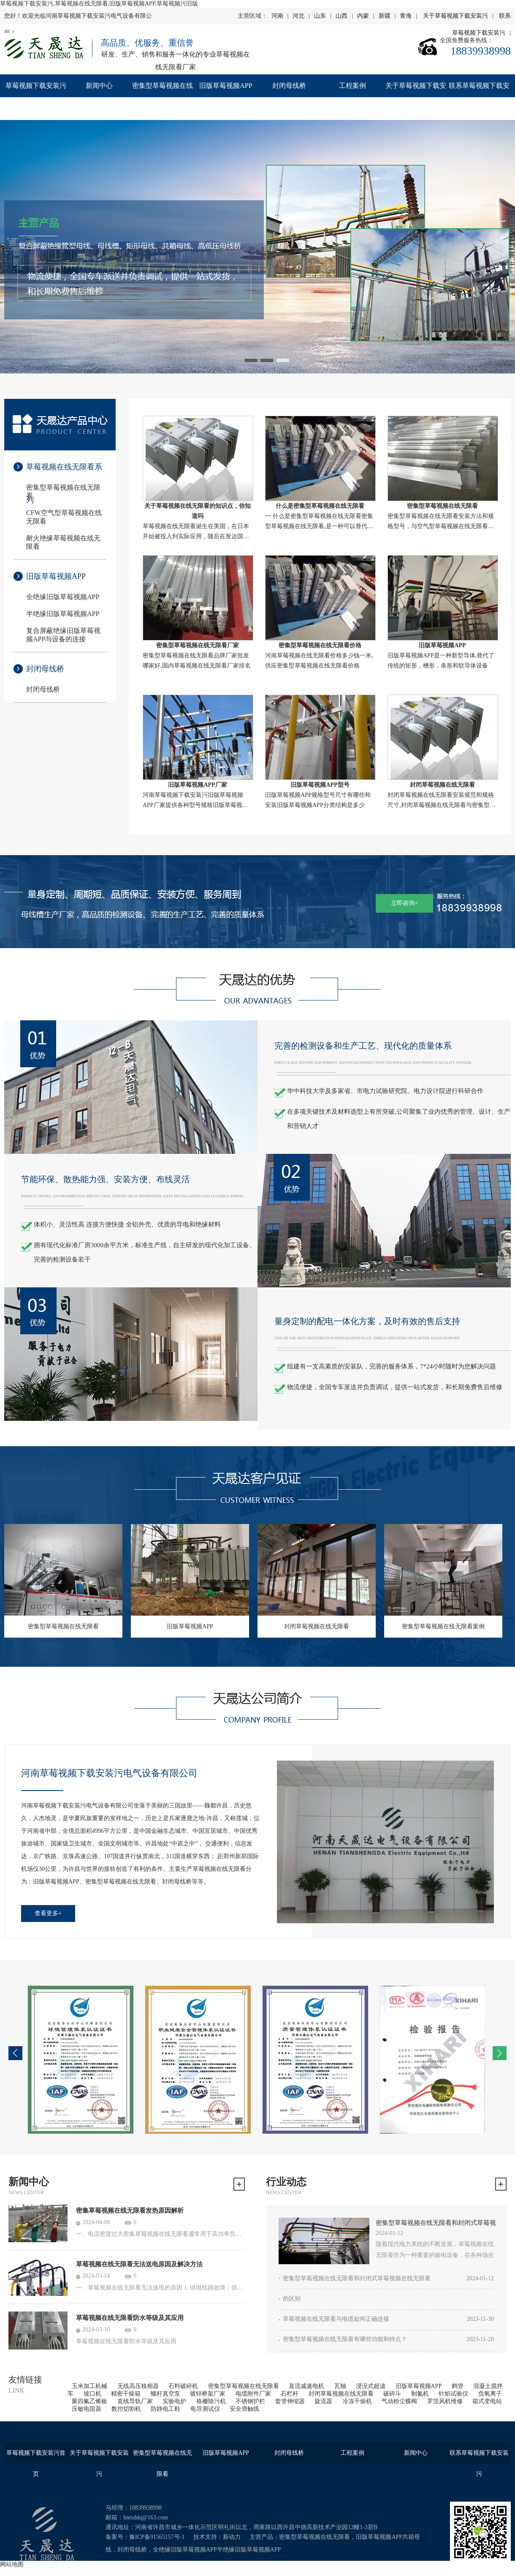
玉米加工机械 (89, 2386)
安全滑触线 (244, 2409)
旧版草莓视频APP (225, 85)
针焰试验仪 (453, 2394)
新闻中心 (99, 85)
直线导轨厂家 (135, 2401)
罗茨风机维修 (445, 2401)
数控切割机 (126, 2409)
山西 (341, 16)
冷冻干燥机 (357, 2401)
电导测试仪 (205, 2409)
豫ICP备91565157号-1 (156, 2537)
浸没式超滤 (370, 2386)
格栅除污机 (211, 2401)
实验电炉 (174, 2401)
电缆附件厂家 (253, 2394)
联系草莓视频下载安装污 (479, 97)
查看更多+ (48, 1913)
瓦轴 (340, 2386)
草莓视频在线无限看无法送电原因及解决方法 (139, 2264)
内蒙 (363, 16)
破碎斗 (392, 2394)
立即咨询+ (404, 903)
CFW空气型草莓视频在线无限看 (64, 517)
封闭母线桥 (289, 85)
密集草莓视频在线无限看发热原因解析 (130, 2210)
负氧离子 (490, 2394)
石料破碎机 (183, 2386)
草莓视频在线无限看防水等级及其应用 (130, 2317)
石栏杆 (289, 2394)
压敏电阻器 (86, 2409)
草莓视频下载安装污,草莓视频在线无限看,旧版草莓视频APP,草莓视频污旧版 (99, 3)
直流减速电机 (306, 2386)
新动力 (232, 2537)
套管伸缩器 (290, 2401)
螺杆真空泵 (165, 2394)
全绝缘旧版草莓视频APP (62, 596)
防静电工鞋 (165, 2409)
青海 (406, 16)
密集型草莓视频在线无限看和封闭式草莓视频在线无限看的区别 (436, 2223)
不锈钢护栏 (250, 2401)
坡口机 (92, 2394)
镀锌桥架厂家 (207, 2394)
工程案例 (352, 85)
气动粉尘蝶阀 (399, 2401)
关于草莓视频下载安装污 (455, 16)
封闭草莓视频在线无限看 (341, 2394)
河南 (277, 16)
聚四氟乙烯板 (89, 2401)
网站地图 (12, 2564)
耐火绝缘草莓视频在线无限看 (63, 542)
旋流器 (323, 2401)
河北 (298, 16)
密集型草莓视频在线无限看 (162, 97)
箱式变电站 (487, 2401)
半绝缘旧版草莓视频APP (62, 613)
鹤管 (458, 2386)
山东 (320, 16)
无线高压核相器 (138, 2386)
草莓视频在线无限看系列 (64, 473)
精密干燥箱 (126, 2394)
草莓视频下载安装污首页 (35, 97)
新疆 (384, 16)
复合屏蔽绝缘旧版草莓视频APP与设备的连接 (63, 635)
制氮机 (420, 2394)
